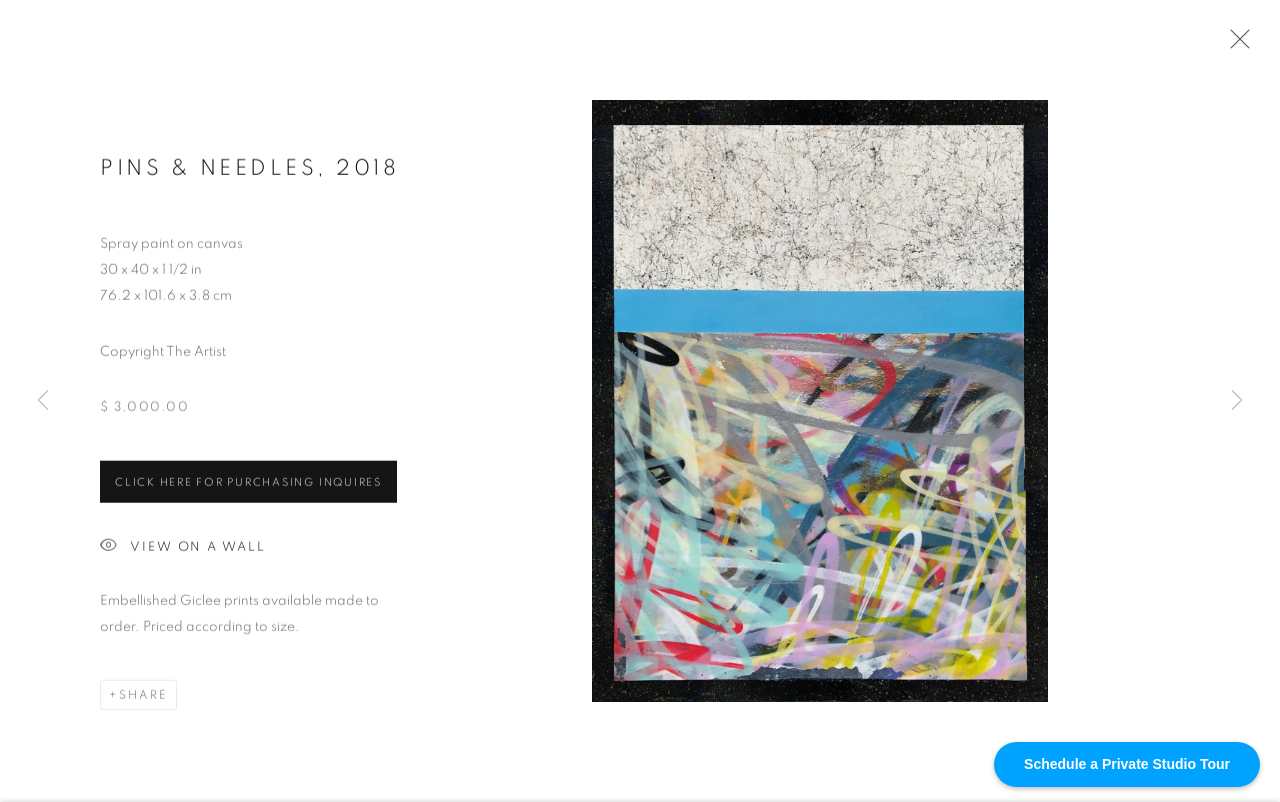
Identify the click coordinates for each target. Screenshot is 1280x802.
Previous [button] (43, 400)
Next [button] (1237, 400)
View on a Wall (183, 549)
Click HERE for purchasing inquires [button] (248, 484)
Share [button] (143, 697)
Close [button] (1235, 45)
